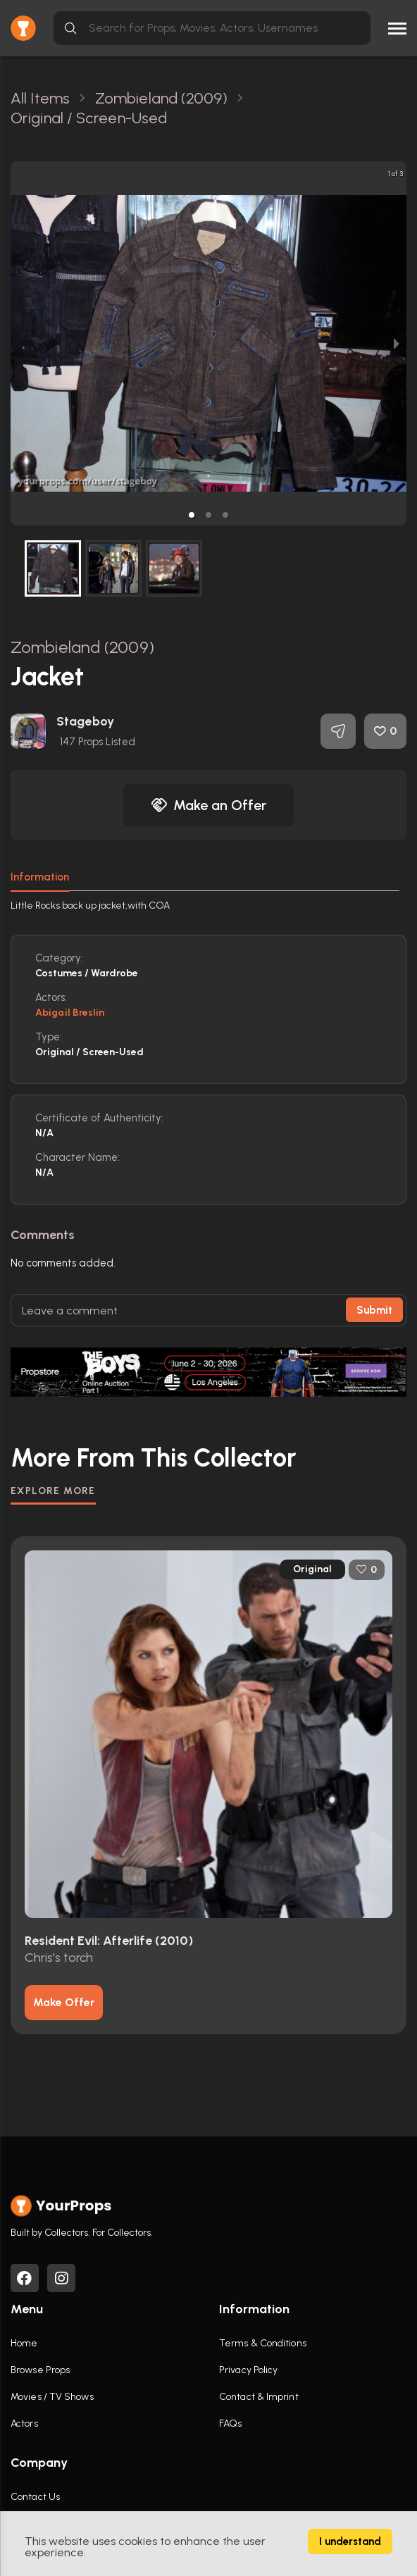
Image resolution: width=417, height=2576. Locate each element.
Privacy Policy (248, 2370)
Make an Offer (208, 805)
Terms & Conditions (262, 2343)
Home (24, 2343)
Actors (24, 2423)
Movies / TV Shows (52, 2397)
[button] (191, 515)
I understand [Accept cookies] (350, 2541)
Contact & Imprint (259, 2397)
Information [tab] (40, 877)
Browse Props (40, 2370)
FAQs (230, 2423)
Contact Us (35, 2497)
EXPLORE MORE (53, 1491)
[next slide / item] (396, 343)
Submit (374, 1310)
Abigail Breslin (70, 1013)
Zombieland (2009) (82, 647)
